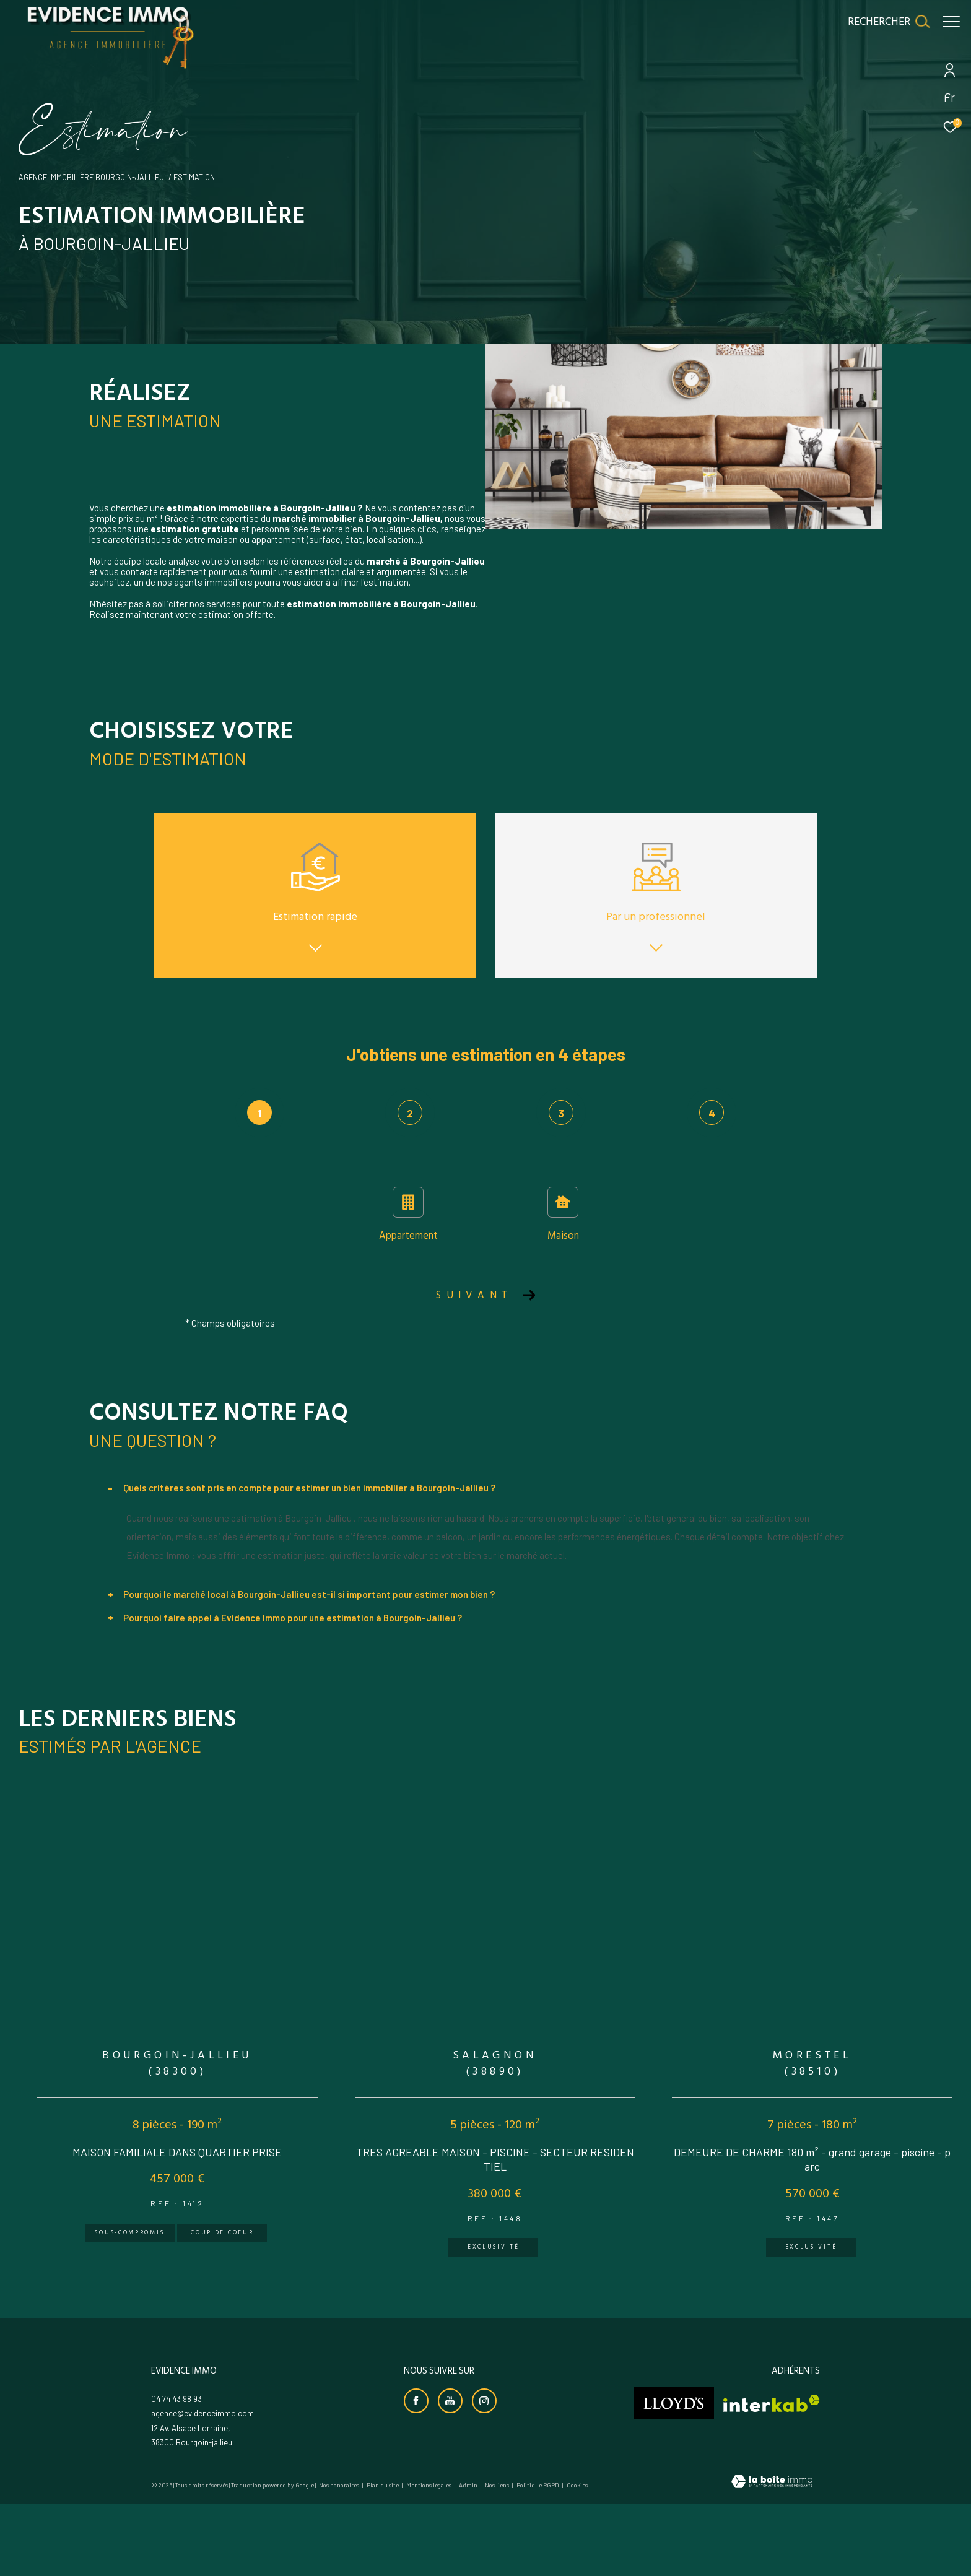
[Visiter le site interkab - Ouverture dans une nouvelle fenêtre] (771, 2453)
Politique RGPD (537, 2534)
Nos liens (497, 2534)
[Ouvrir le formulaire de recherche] (882, 21)
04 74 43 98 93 (176, 2448)
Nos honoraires (339, 2534)
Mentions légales (429, 2534)
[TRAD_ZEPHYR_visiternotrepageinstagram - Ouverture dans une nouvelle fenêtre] (484, 2450)
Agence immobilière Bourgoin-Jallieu (91, 177)
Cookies (577, 2534)
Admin (469, 2534)
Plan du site (383, 2534)
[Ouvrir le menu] (951, 21)
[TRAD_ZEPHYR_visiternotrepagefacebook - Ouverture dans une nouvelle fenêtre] (416, 2450)
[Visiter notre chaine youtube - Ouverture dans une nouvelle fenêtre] (450, 2450)
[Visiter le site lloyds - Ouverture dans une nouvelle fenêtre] (674, 2453)
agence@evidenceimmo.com (202, 2463)
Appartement (408, 1215)
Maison (563, 1215)
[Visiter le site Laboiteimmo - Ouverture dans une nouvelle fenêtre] (772, 2532)
